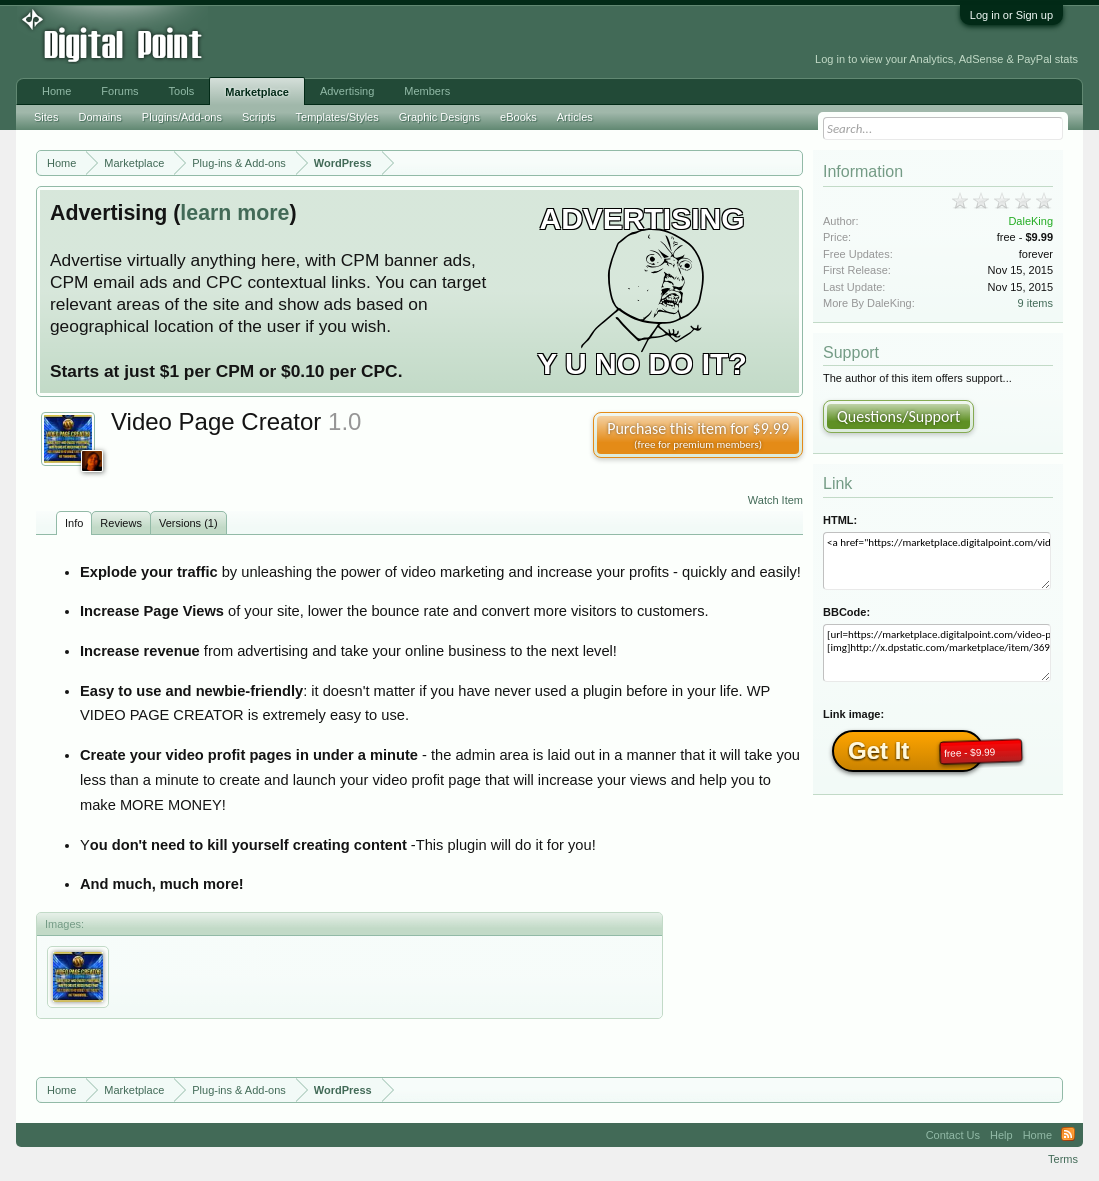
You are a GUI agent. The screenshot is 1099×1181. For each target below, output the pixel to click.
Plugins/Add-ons (182, 117)
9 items (1035, 303)
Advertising (347, 91)
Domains (99, 117)
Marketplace (257, 92)
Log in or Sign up (1011, 15)
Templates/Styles (337, 117)
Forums (119, 91)
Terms (1063, 1159)
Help (1001, 1135)
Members (427, 91)
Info (74, 523)
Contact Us (953, 1135)
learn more (234, 213)
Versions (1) (188, 523)
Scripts (259, 117)
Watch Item (775, 500)
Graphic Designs (439, 117)
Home (56, 91)
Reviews (121, 523)
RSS (1068, 1135)
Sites (46, 117)
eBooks (518, 117)
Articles (575, 117)
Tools (182, 91)
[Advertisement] (450, 42)
